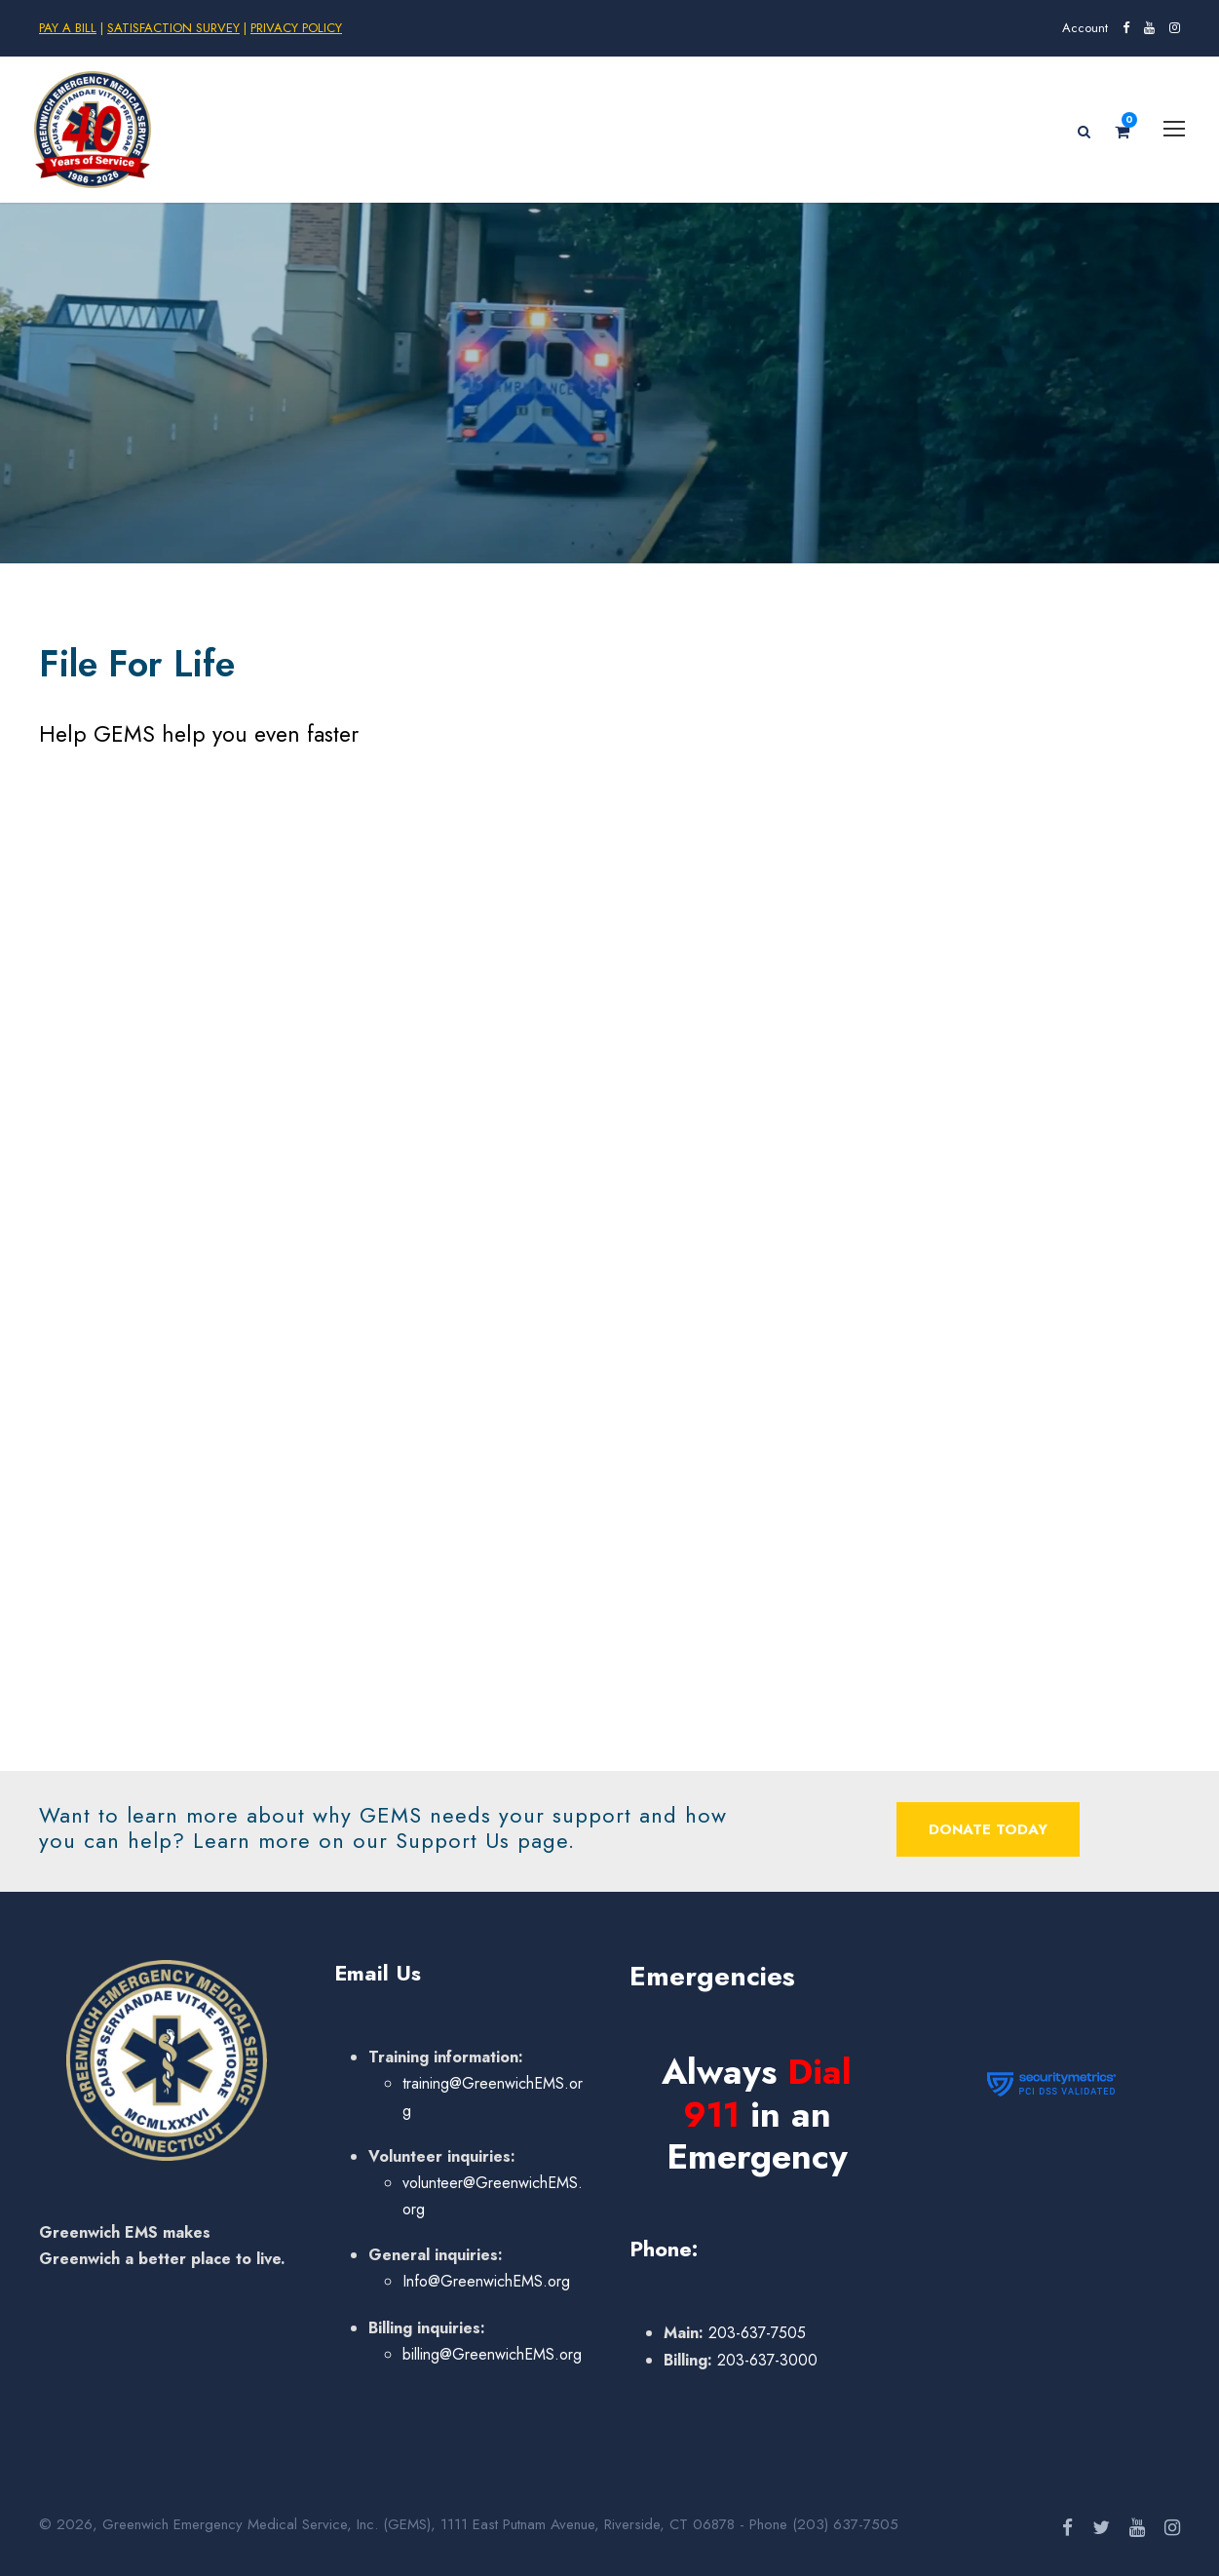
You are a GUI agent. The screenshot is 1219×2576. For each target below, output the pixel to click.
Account (1085, 28)
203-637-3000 (765, 2360)
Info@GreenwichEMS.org (486, 2281)
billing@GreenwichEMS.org (492, 2354)
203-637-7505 (755, 2333)
